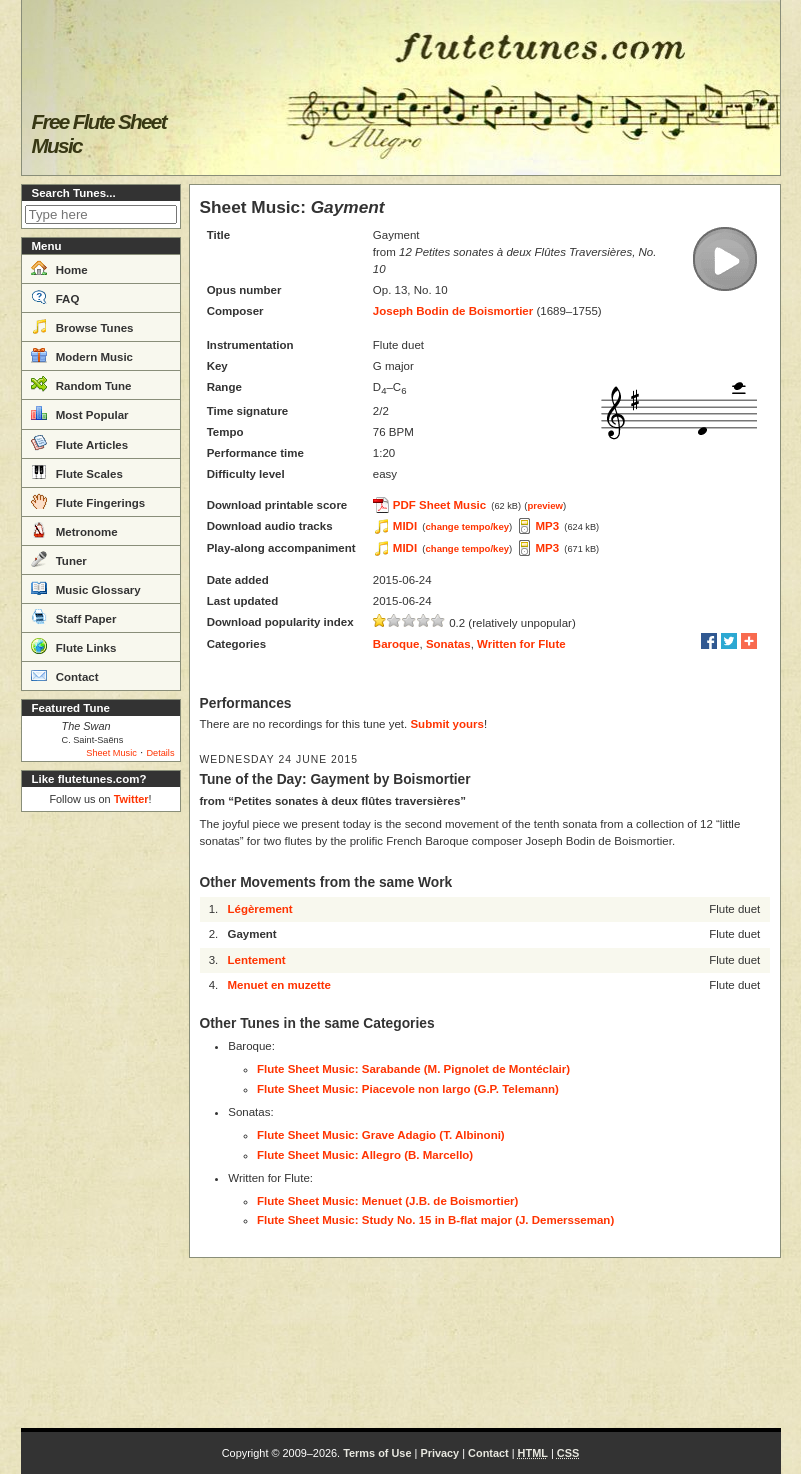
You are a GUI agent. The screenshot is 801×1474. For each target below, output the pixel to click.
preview (545, 505)
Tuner (59, 559)
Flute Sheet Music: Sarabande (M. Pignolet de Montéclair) (413, 1069)
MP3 (548, 526)
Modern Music (82, 355)
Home (59, 268)
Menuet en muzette (279, 985)
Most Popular (80, 413)
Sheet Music (111, 753)
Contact (65, 675)
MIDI (405, 526)
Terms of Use (377, 1453)
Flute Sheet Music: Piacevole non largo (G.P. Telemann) (408, 1089)
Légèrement (259, 909)
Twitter (131, 799)
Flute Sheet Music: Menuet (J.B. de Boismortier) (387, 1201)
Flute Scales (77, 472)
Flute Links (74, 646)
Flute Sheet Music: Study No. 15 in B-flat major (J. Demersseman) (435, 1220)
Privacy (439, 1453)
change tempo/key (468, 526)
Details (160, 753)
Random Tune (81, 384)
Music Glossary (86, 588)
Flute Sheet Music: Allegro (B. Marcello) (365, 1155)
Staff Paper (74, 617)
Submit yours (446, 724)
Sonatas (448, 644)
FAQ (55, 297)
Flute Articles (80, 443)
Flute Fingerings (88, 501)
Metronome (74, 530)
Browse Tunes (82, 326)
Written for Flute (521, 644)
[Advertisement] (101, 1120)
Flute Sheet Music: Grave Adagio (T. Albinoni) (381, 1135)
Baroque (396, 644)
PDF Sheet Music (439, 505)
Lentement (256, 960)
